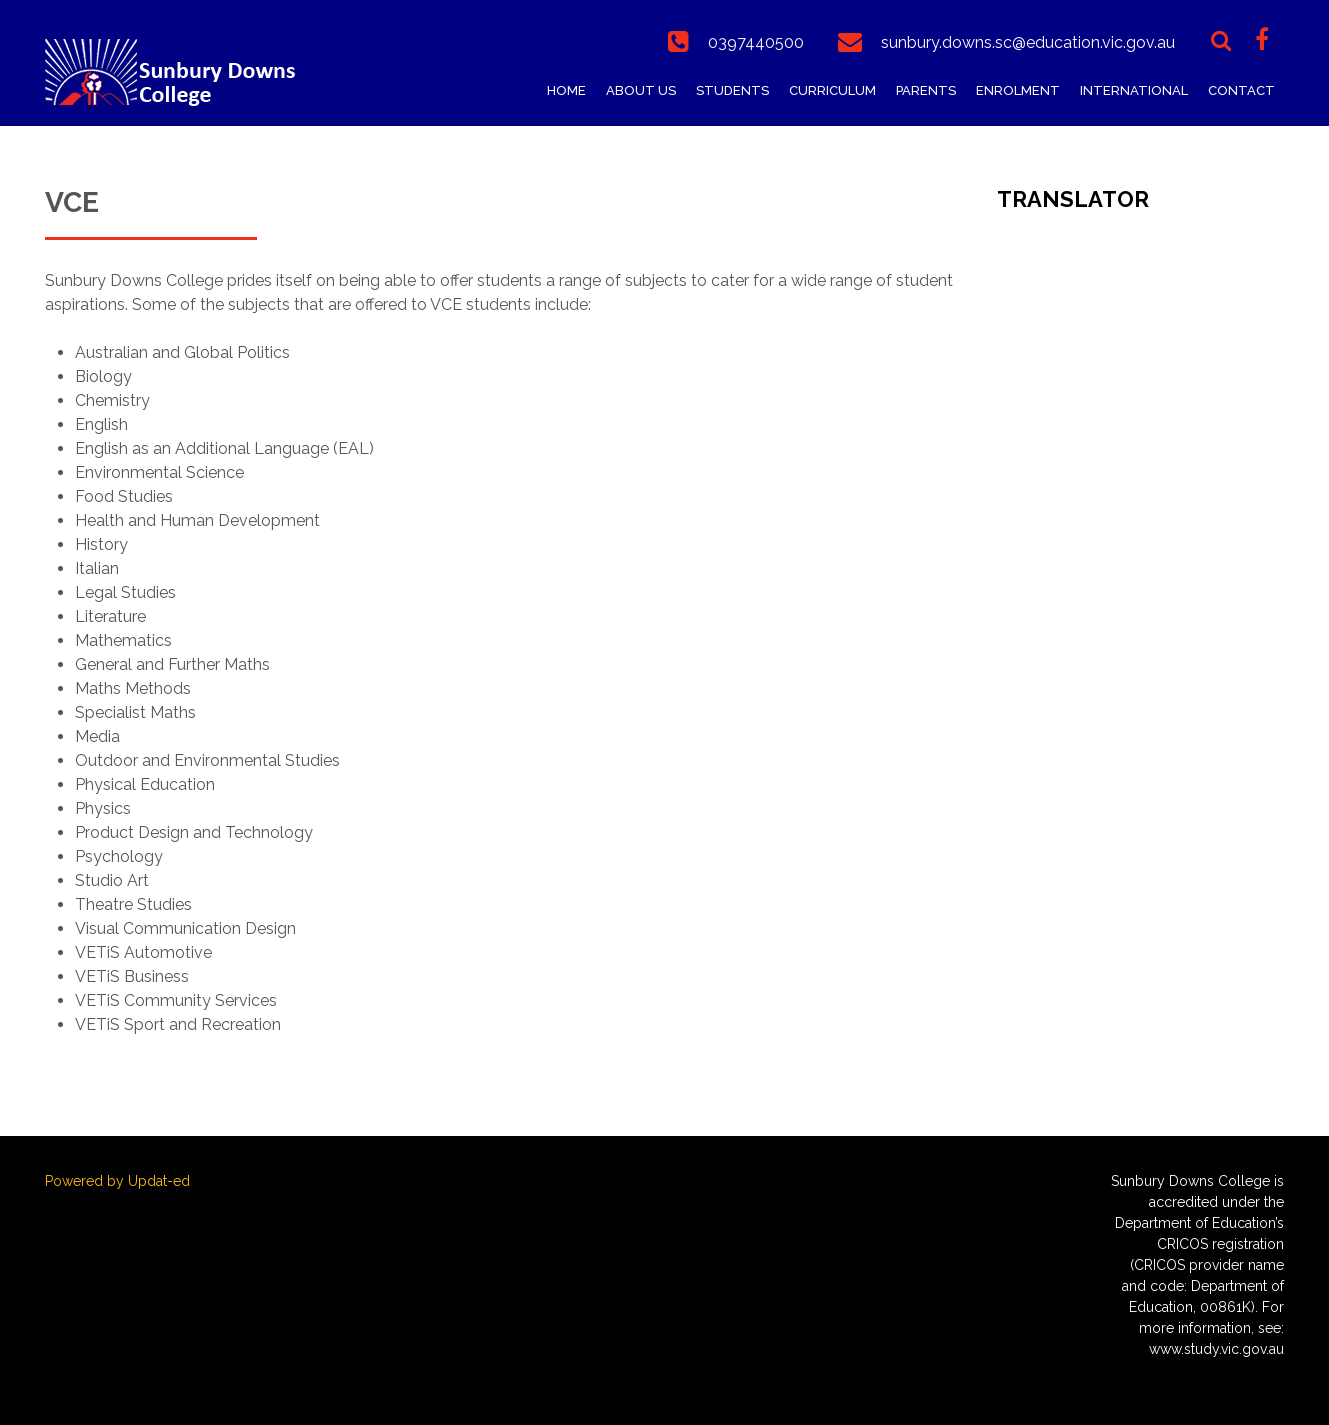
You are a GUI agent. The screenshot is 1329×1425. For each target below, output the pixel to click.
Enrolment (1018, 90)
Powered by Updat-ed (117, 1181)
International (1134, 90)
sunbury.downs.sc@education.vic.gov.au (1028, 42)
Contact (1241, 90)
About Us (641, 90)
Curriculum (832, 90)
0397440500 (756, 42)
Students (732, 90)
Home (566, 90)
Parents (926, 90)
